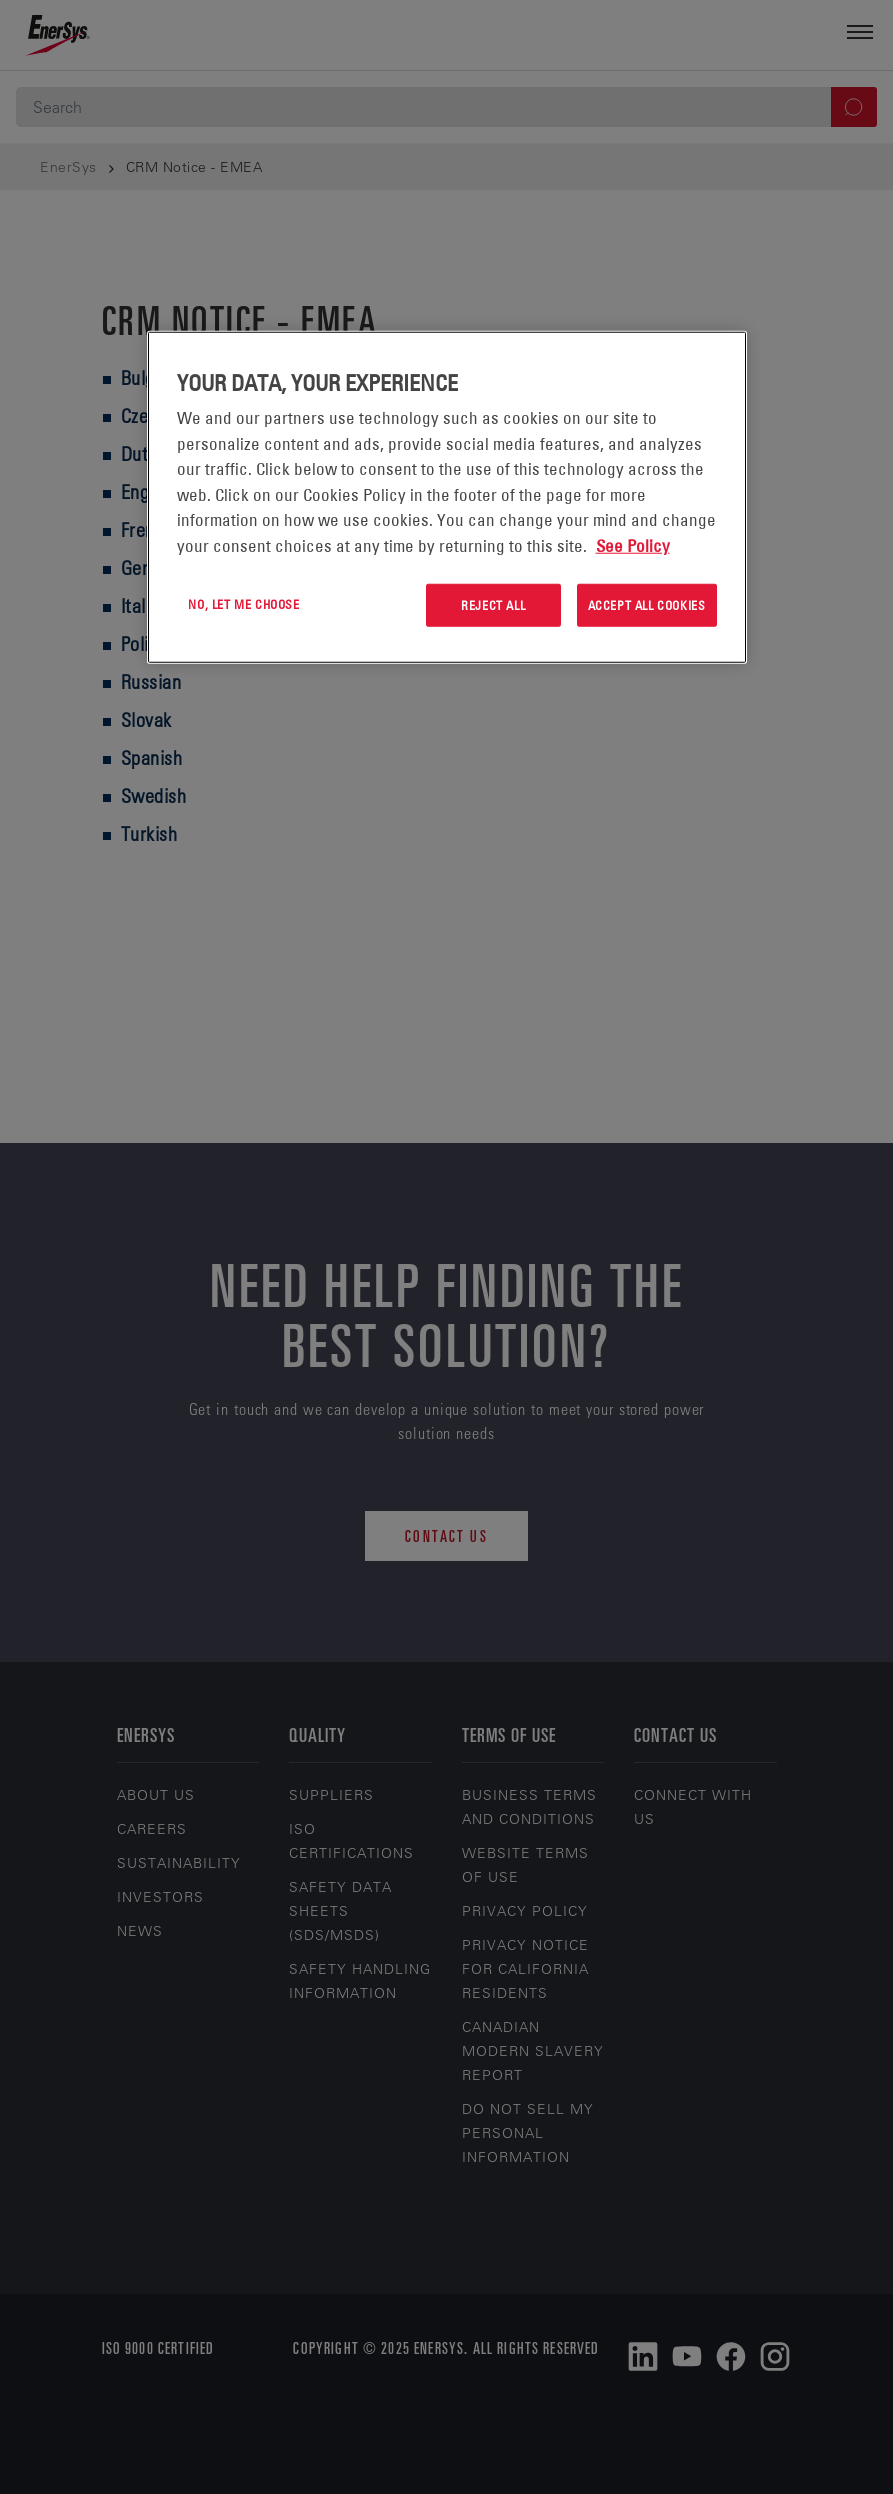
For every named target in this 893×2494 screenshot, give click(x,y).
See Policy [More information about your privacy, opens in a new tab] (633, 545)
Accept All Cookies (647, 605)
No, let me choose (243, 604)
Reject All (493, 605)
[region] (447, 497)
